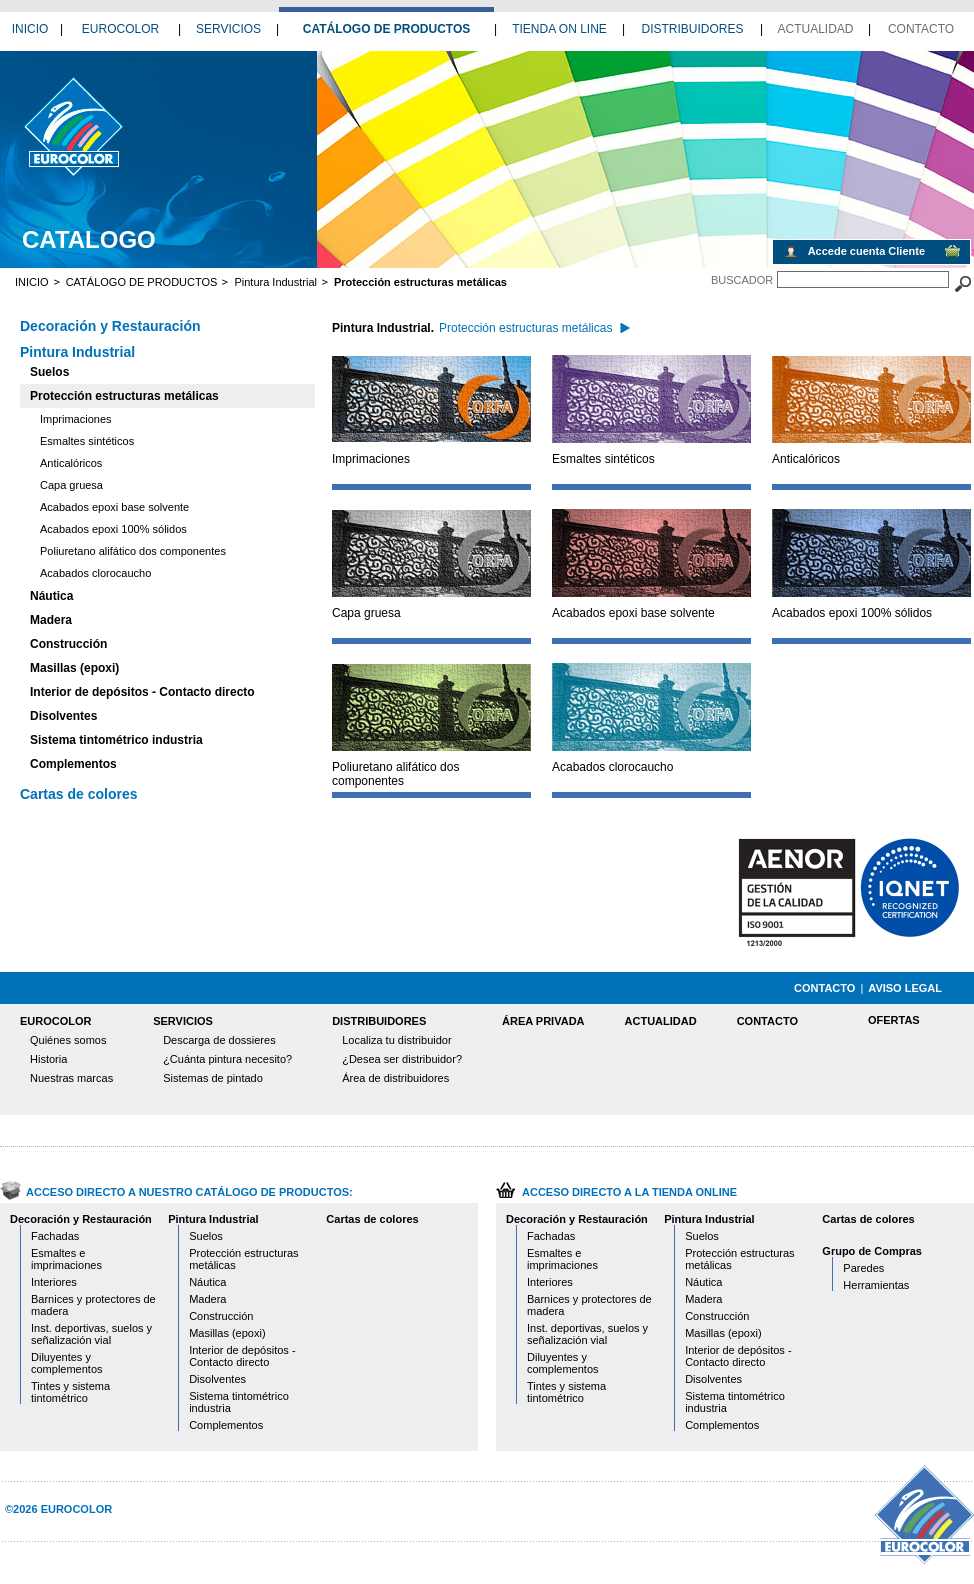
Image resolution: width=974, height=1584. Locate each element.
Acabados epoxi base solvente (114, 507)
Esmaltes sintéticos (87, 441)
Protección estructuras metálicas (124, 396)
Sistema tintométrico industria (116, 740)
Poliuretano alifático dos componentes (133, 551)
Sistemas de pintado (213, 1078)
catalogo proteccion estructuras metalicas (72, 126)
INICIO (30, 29)
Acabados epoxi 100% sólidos (113, 529)
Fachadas (55, 1236)
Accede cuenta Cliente (866, 251)
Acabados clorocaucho (95, 573)
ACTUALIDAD (815, 29)
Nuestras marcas (71, 1078)
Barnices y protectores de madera (93, 1305)
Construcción (68, 644)
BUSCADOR (742, 280)
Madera (51, 620)
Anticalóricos (71, 463)
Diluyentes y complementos (67, 1363)
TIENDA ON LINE (559, 29)
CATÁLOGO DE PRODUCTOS (387, 29)
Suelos (49, 372)
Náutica (51, 596)
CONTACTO (921, 29)
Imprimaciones (76, 419)
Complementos (73, 764)
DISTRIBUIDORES (692, 29)
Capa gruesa (71, 485)
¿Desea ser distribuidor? (402, 1059)
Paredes (863, 1268)
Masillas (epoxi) (74, 668)
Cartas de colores (79, 794)
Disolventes (63, 716)
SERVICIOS (228, 29)
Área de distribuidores (395, 1078)
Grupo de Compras (872, 1251)
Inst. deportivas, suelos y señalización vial (91, 1334)
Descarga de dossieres (219, 1040)
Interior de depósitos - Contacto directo (142, 692)
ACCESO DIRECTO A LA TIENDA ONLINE (629, 1192)
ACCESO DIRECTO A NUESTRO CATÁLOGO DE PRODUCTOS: (189, 1192)
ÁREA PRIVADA (543, 1021)
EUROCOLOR (120, 29)
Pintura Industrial (275, 282)
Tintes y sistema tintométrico (70, 1392)
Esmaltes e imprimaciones (66, 1259)
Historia (48, 1059)
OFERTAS (894, 1020)
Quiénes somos (68, 1040)
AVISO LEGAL (905, 988)
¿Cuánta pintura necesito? (227, 1059)
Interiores (54, 1282)
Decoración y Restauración (110, 326)
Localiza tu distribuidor (396, 1040)
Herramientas (876, 1285)
